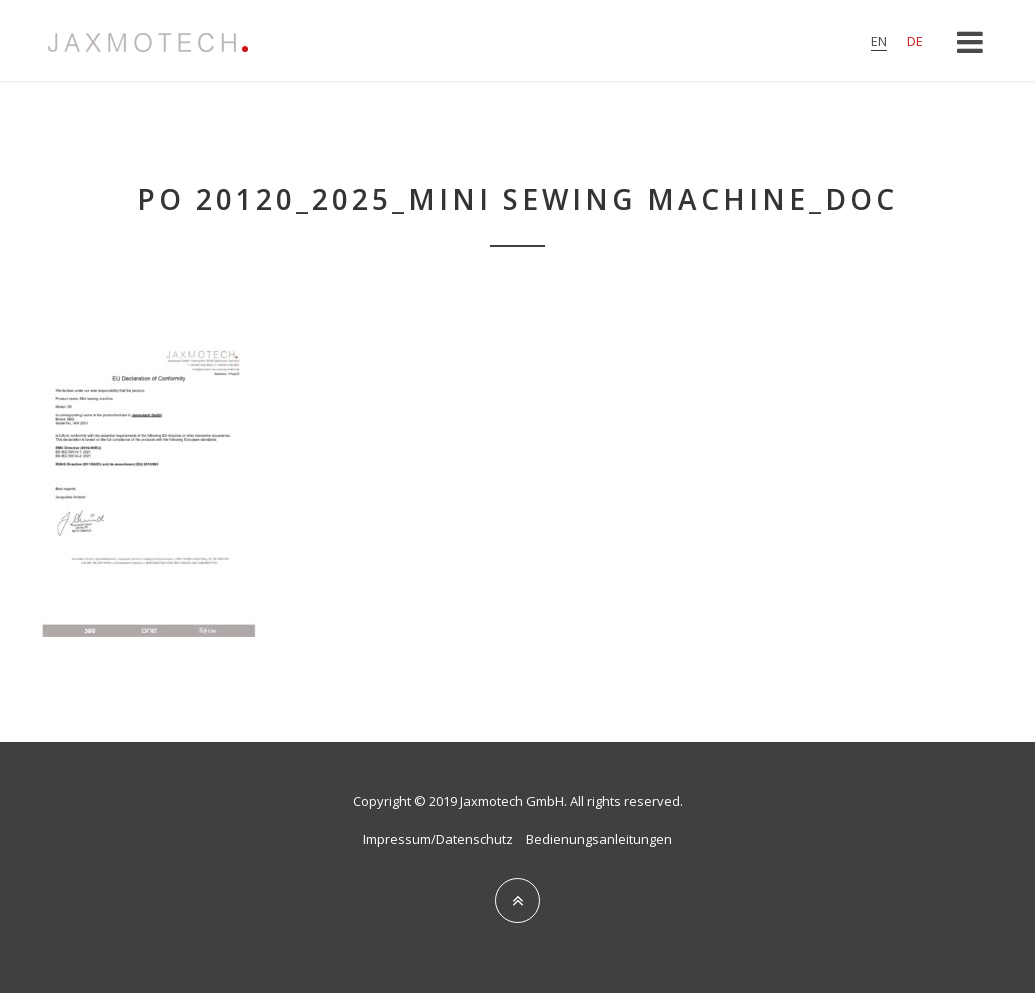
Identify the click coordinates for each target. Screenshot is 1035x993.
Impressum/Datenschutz (438, 839)
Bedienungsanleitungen (599, 839)
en (879, 41)
